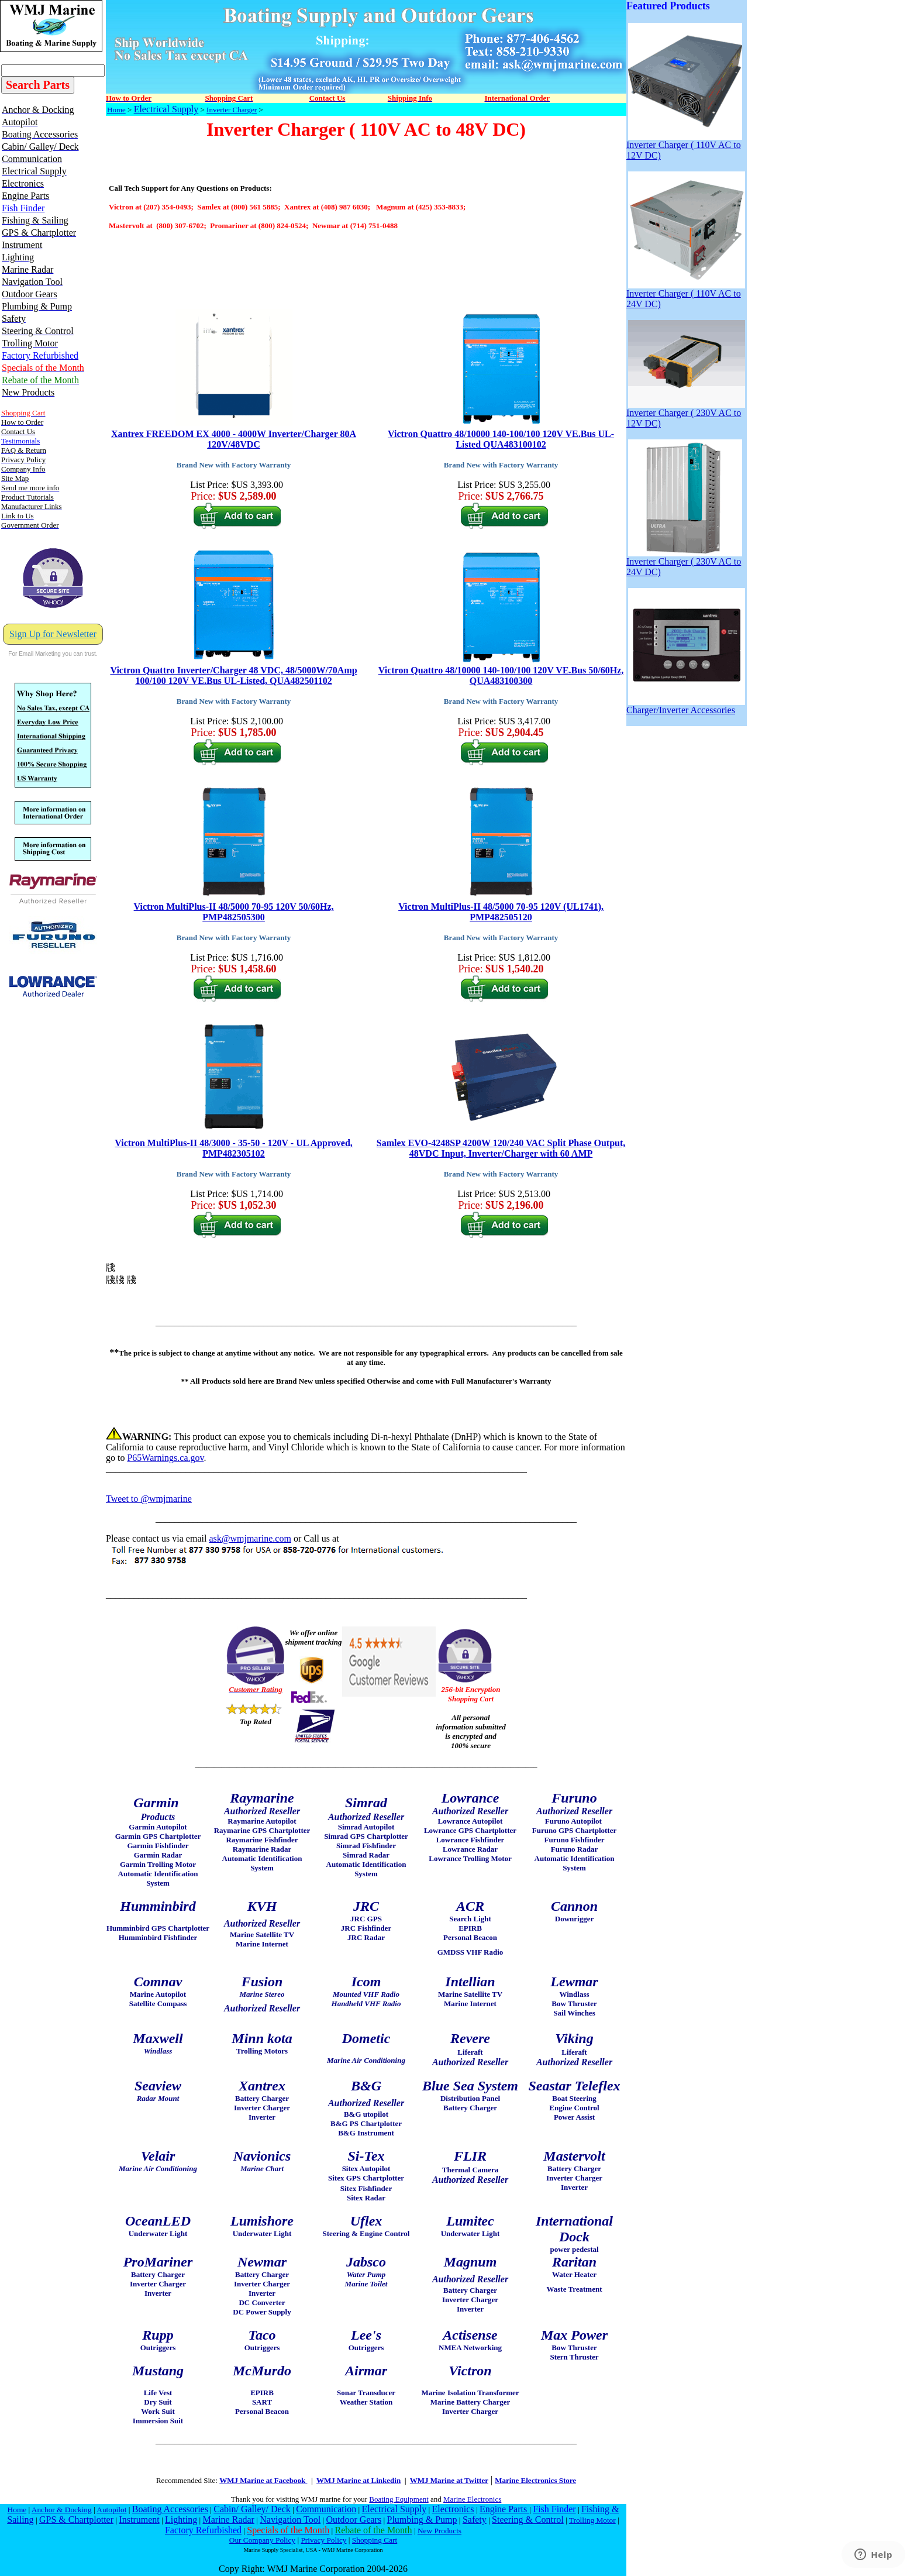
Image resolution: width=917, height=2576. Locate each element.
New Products (439, 2530)
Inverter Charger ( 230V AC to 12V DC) (685, 414)
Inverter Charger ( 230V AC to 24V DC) (684, 562)
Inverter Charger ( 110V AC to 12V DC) (684, 146)
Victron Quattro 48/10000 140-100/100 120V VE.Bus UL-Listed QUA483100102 (501, 439)
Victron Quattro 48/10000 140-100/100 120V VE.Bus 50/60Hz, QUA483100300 (501, 675)
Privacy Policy (323, 2540)
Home (116, 109)
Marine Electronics (472, 2499)
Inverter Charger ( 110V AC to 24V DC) (685, 294)
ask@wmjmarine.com (250, 1538)
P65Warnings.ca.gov (165, 1458)
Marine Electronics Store (535, 2480)
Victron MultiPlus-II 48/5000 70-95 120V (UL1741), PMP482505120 (501, 912)
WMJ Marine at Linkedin (358, 2480)
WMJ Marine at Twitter (449, 2480)
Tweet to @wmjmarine (149, 1499)
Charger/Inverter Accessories (685, 706)
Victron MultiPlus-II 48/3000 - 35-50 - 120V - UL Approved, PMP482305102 (234, 1148)
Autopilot (111, 2509)
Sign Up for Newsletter (52, 634)
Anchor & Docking (62, 2509)
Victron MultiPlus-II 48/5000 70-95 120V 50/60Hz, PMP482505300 (234, 912)
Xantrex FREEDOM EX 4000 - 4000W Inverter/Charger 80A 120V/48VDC (233, 439)
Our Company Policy (262, 2540)
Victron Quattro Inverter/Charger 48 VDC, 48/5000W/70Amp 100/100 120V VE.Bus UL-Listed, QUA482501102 (233, 675)
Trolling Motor (592, 2520)
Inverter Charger (231, 109)
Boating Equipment (398, 2499)
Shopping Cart (374, 2540)
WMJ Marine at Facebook (263, 2480)
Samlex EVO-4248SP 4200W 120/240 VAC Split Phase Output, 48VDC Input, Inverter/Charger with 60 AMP (501, 1148)
